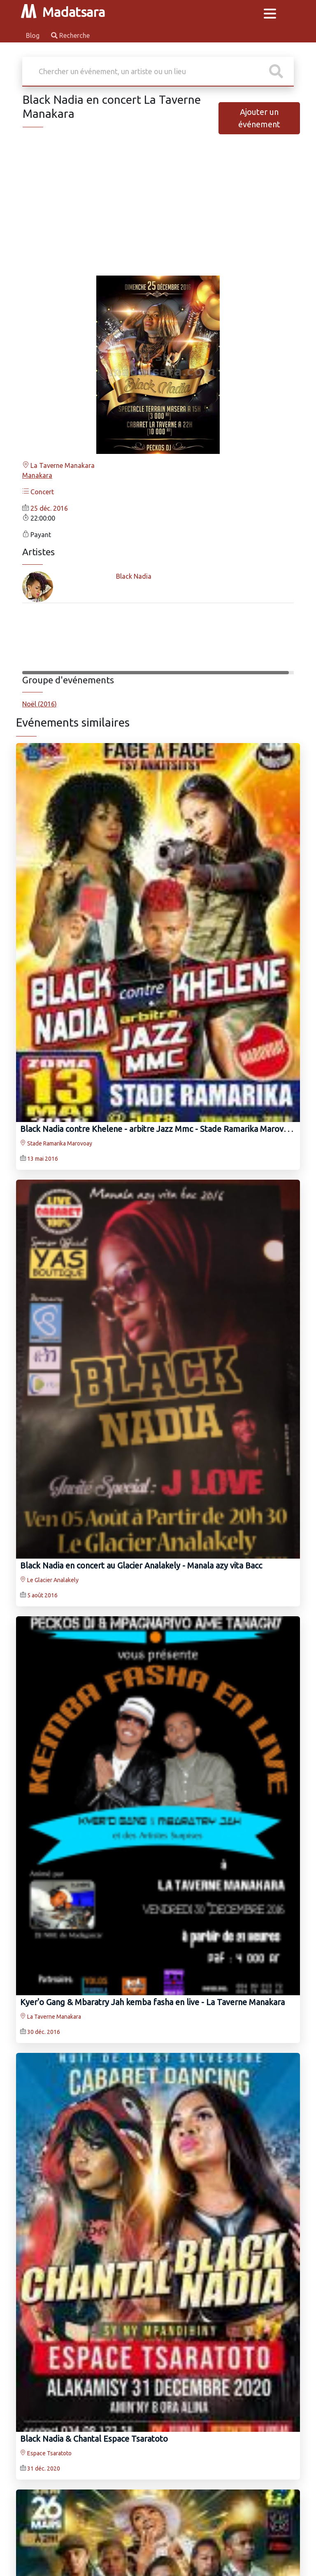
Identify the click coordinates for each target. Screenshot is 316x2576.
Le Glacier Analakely (49, 1580)
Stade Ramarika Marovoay (56, 1143)
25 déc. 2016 (49, 508)
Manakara (37, 475)
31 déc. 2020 (43, 2468)
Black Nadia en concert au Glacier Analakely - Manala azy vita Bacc (141, 1565)
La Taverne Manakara (58, 465)
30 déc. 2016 (43, 2032)
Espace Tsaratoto (46, 2453)
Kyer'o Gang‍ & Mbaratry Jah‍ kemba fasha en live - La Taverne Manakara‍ (152, 2002)
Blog (33, 35)
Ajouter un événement (259, 118)
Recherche (70, 35)
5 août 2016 (42, 1595)
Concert (38, 492)
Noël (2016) (39, 704)
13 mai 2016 (42, 1158)
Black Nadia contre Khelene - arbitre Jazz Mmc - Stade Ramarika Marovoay (158, 1129)
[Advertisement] (158, 211)
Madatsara (63, 12)
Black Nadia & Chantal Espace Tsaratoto (94, 2438)
